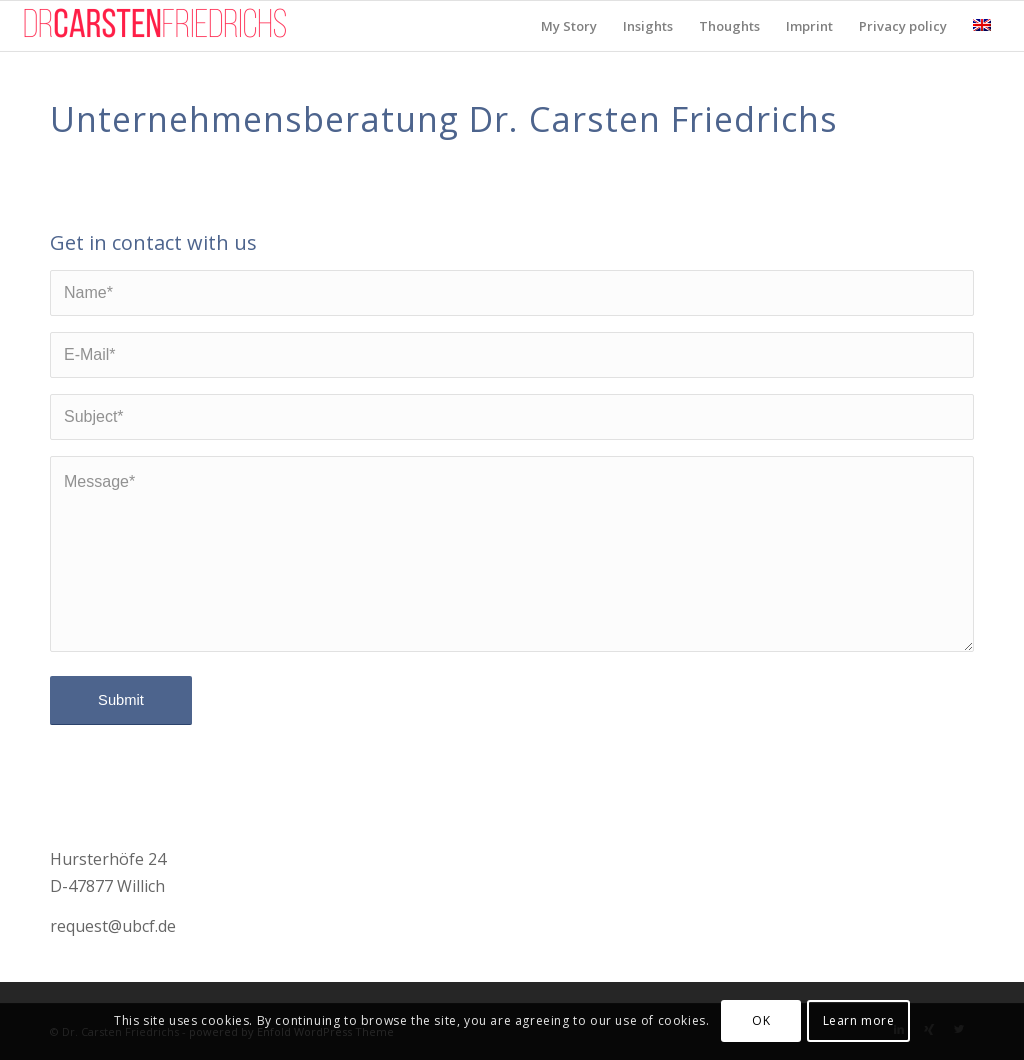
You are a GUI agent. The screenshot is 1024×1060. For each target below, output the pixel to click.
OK (761, 1020)
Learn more (859, 1020)
